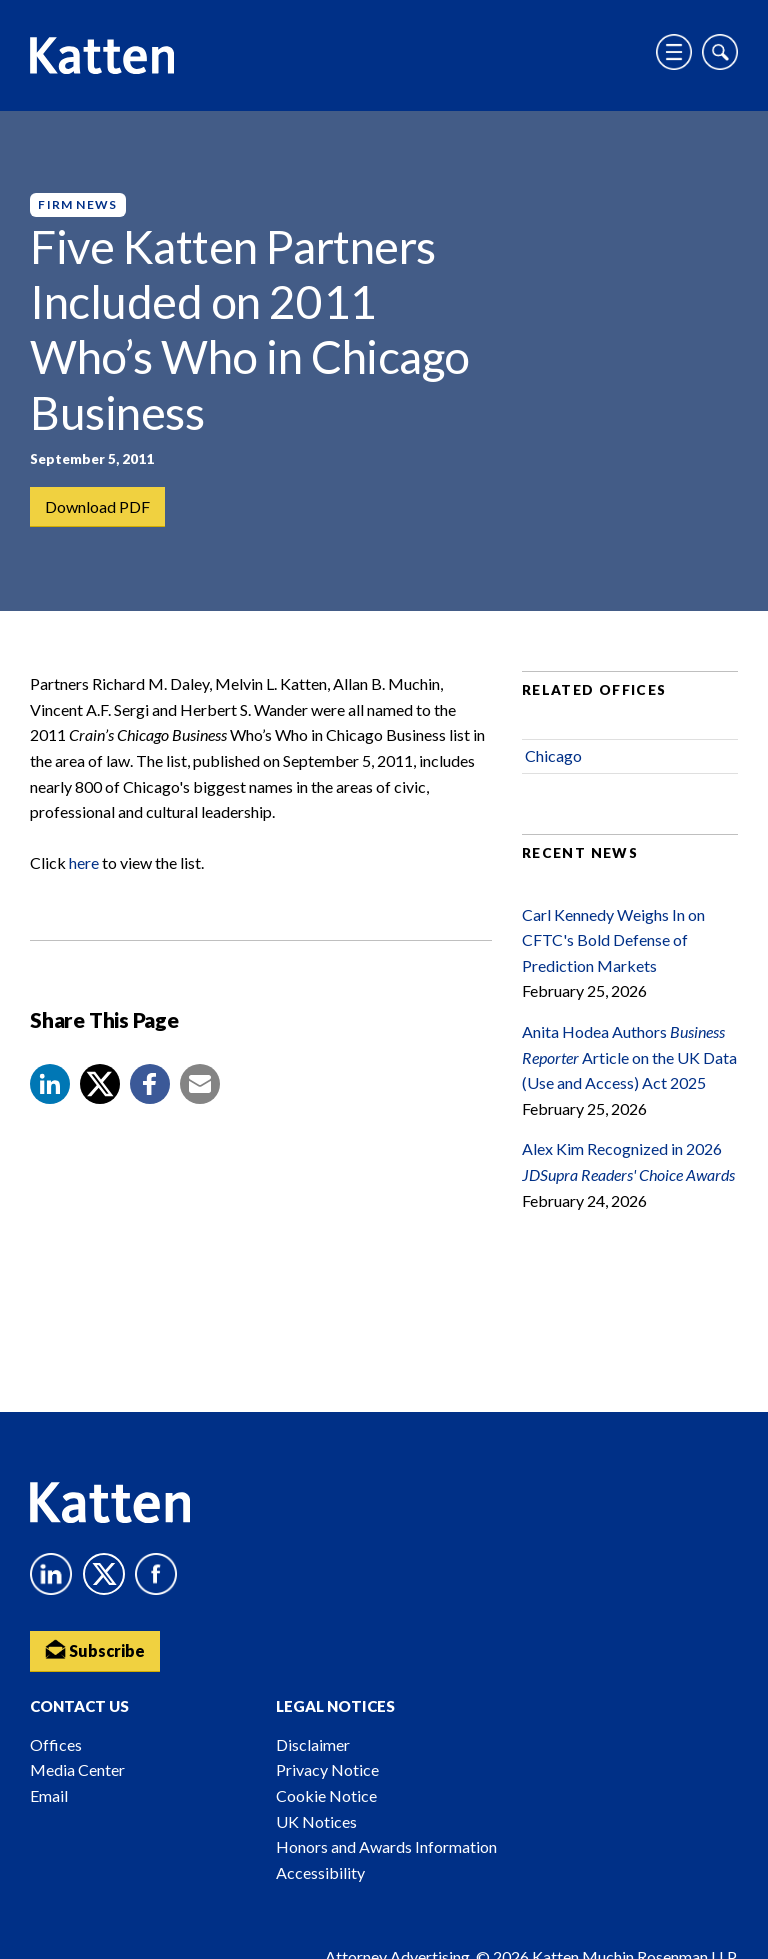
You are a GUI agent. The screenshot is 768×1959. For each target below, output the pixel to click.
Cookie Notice (326, 1795)
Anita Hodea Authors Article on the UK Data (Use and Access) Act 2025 (629, 1057)
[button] (50, 1084)
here (84, 862)
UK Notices (316, 1821)
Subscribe (95, 1649)
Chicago (553, 755)
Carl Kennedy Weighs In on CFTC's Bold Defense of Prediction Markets (613, 940)
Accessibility (320, 1872)
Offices (56, 1744)
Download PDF (97, 506)
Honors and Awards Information (386, 1846)
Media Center (77, 1769)
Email (49, 1795)
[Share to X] (100, 1084)
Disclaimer (313, 1744)
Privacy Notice (327, 1769)
